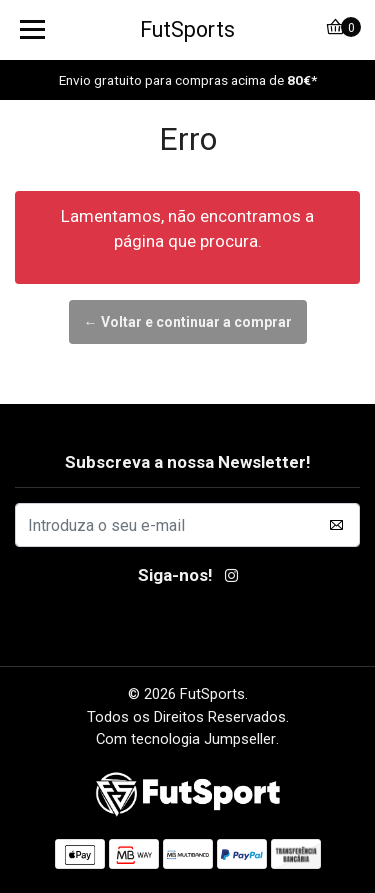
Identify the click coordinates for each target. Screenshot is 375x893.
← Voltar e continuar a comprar (188, 322)
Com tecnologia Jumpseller (186, 739)
